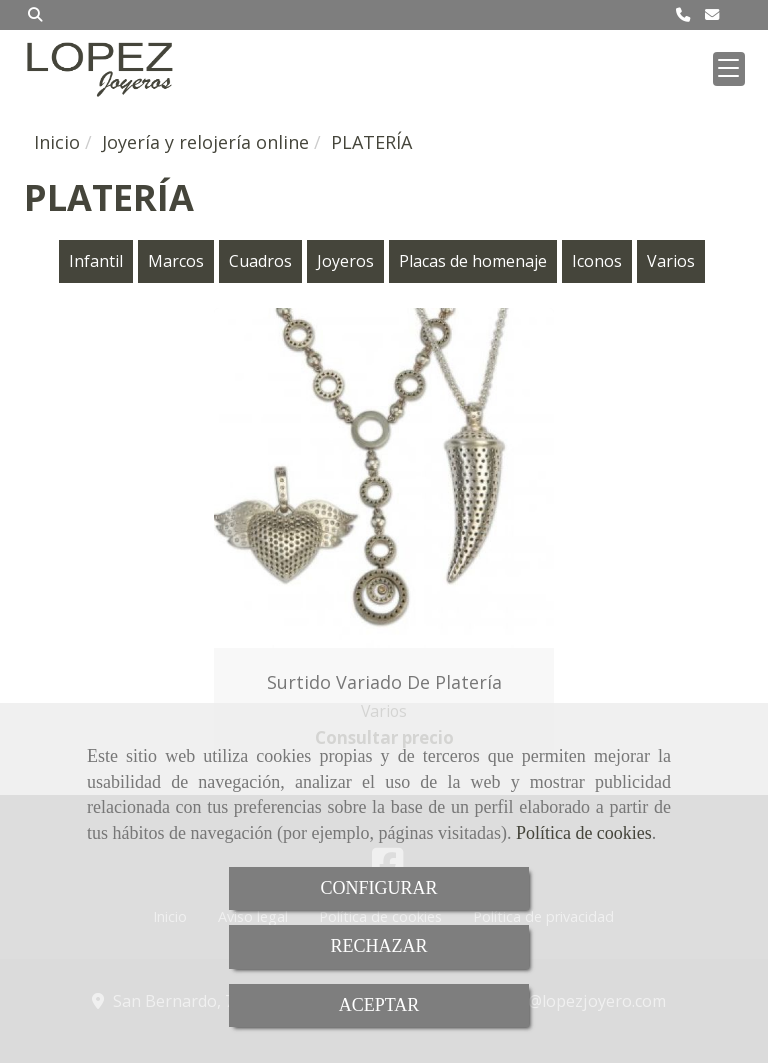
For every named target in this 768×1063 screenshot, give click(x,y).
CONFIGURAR (378, 888)
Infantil (96, 261)
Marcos (176, 261)
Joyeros (345, 261)
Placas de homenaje (473, 261)
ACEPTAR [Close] (379, 1005)
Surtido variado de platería (384, 682)
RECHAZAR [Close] (378, 946)
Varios (671, 261)
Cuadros (260, 261)
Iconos (597, 261)
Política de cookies (584, 833)
